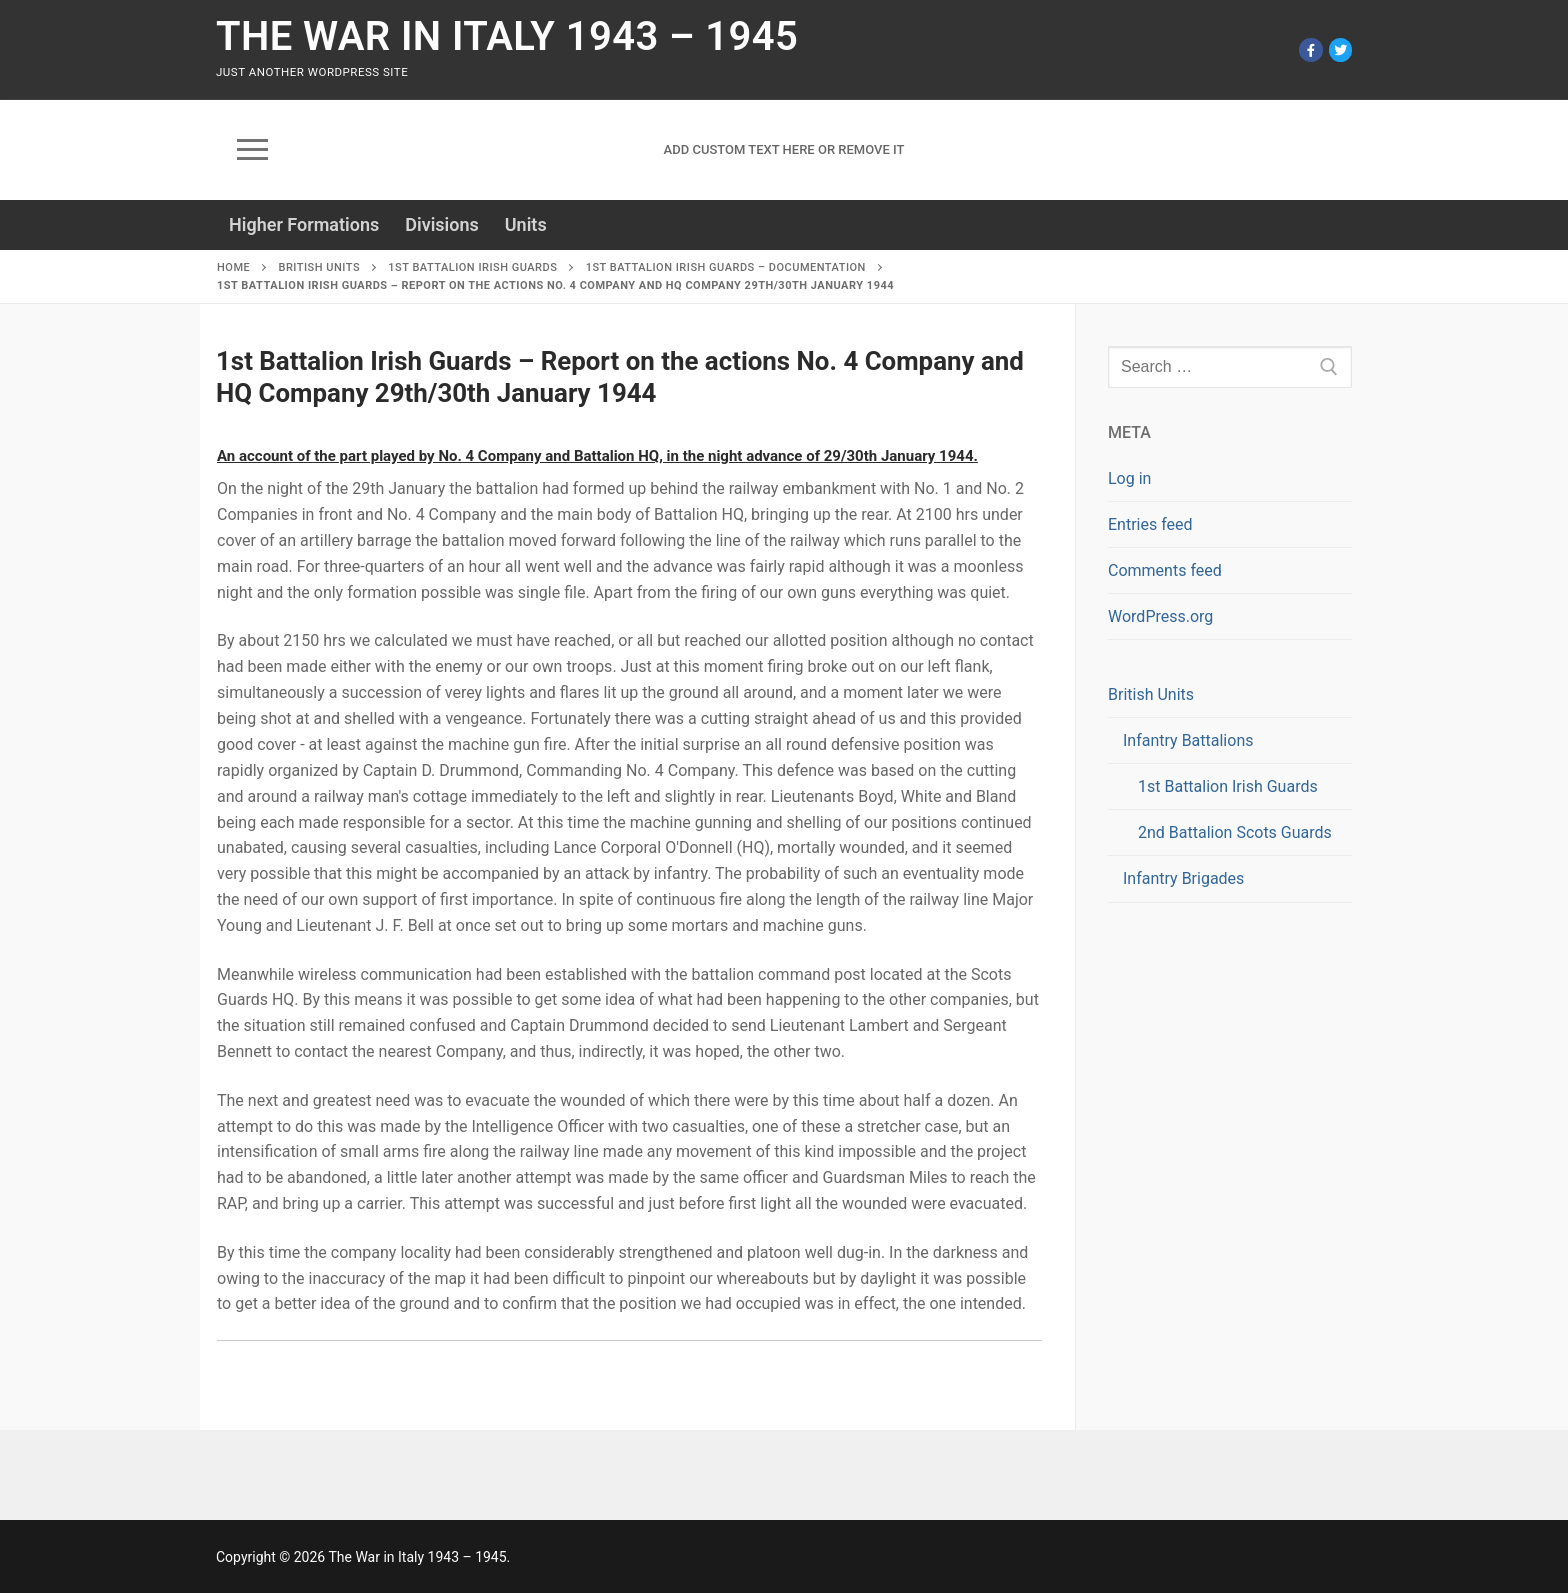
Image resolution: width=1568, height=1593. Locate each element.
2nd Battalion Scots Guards (1235, 832)
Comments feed (1165, 570)
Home (233, 267)
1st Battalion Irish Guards (472, 267)
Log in (1129, 478)
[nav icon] (252, 150)
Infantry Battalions (1190, 740)
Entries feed (1150, 524)
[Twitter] (1340, 49)
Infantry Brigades (1183, 878)
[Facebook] (1310, 49)
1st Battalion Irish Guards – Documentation (726, 267)
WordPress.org (1160, 616)
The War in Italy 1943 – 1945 (507, 36)
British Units (319, 267)
